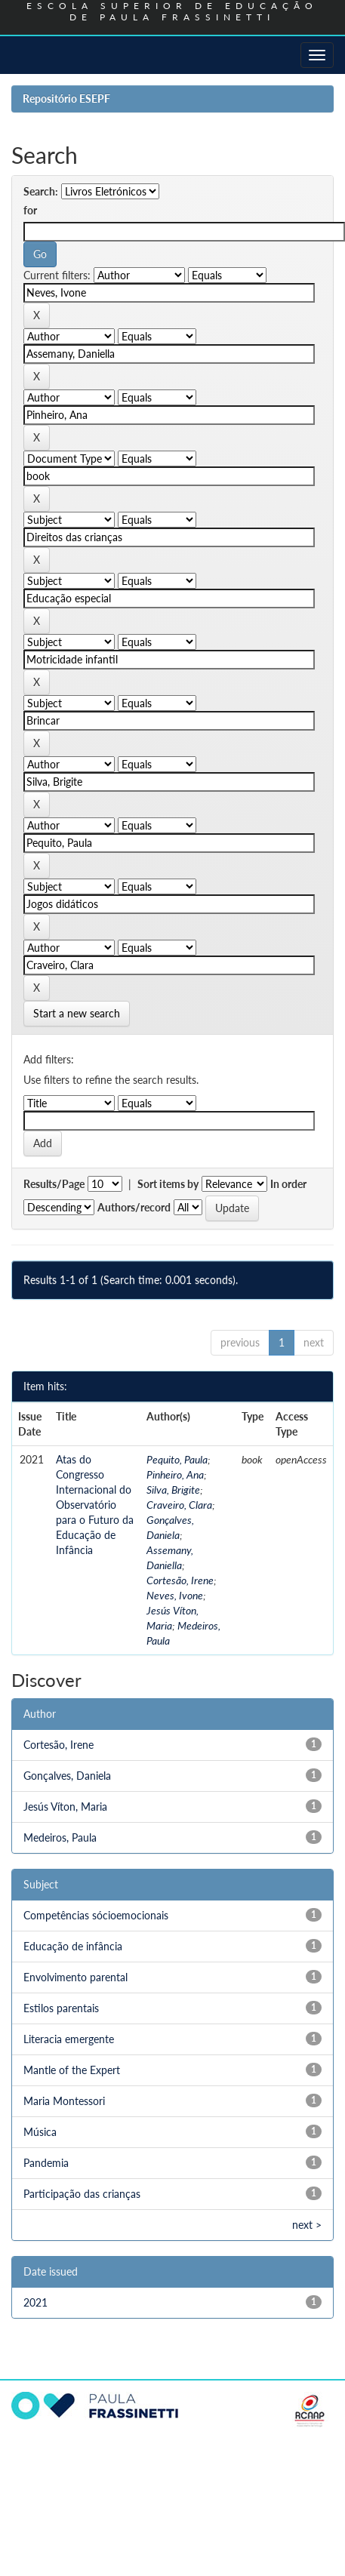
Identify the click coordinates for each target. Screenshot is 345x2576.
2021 (35, 2302)
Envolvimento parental (75, 1977)
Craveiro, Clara (179, 1504)
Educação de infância (72, 1946)
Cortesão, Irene (180, 1580)
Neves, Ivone (174, 1595)
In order (288, 1183)
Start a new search (76, 1013)
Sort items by (168, 1183)
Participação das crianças (81, 2193)
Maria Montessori (64, 2100)
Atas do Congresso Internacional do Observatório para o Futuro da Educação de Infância (95, 1504)
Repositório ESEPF (66, 98)
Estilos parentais (61, 2008)
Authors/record (134, 1207)
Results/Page (54, 1183)
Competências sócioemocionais (95, 1915)
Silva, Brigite (173, 1489)
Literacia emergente (68, 2039)
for (30, 210)
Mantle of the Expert (71, 2070)
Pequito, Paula (177, 1459)
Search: (40, 191)
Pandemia (46, 2162)
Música (40, 2131)
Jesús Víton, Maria (65, 1806)
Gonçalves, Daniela (67, 1775)
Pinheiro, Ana (175, 1474)
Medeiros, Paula (60, 1837)
